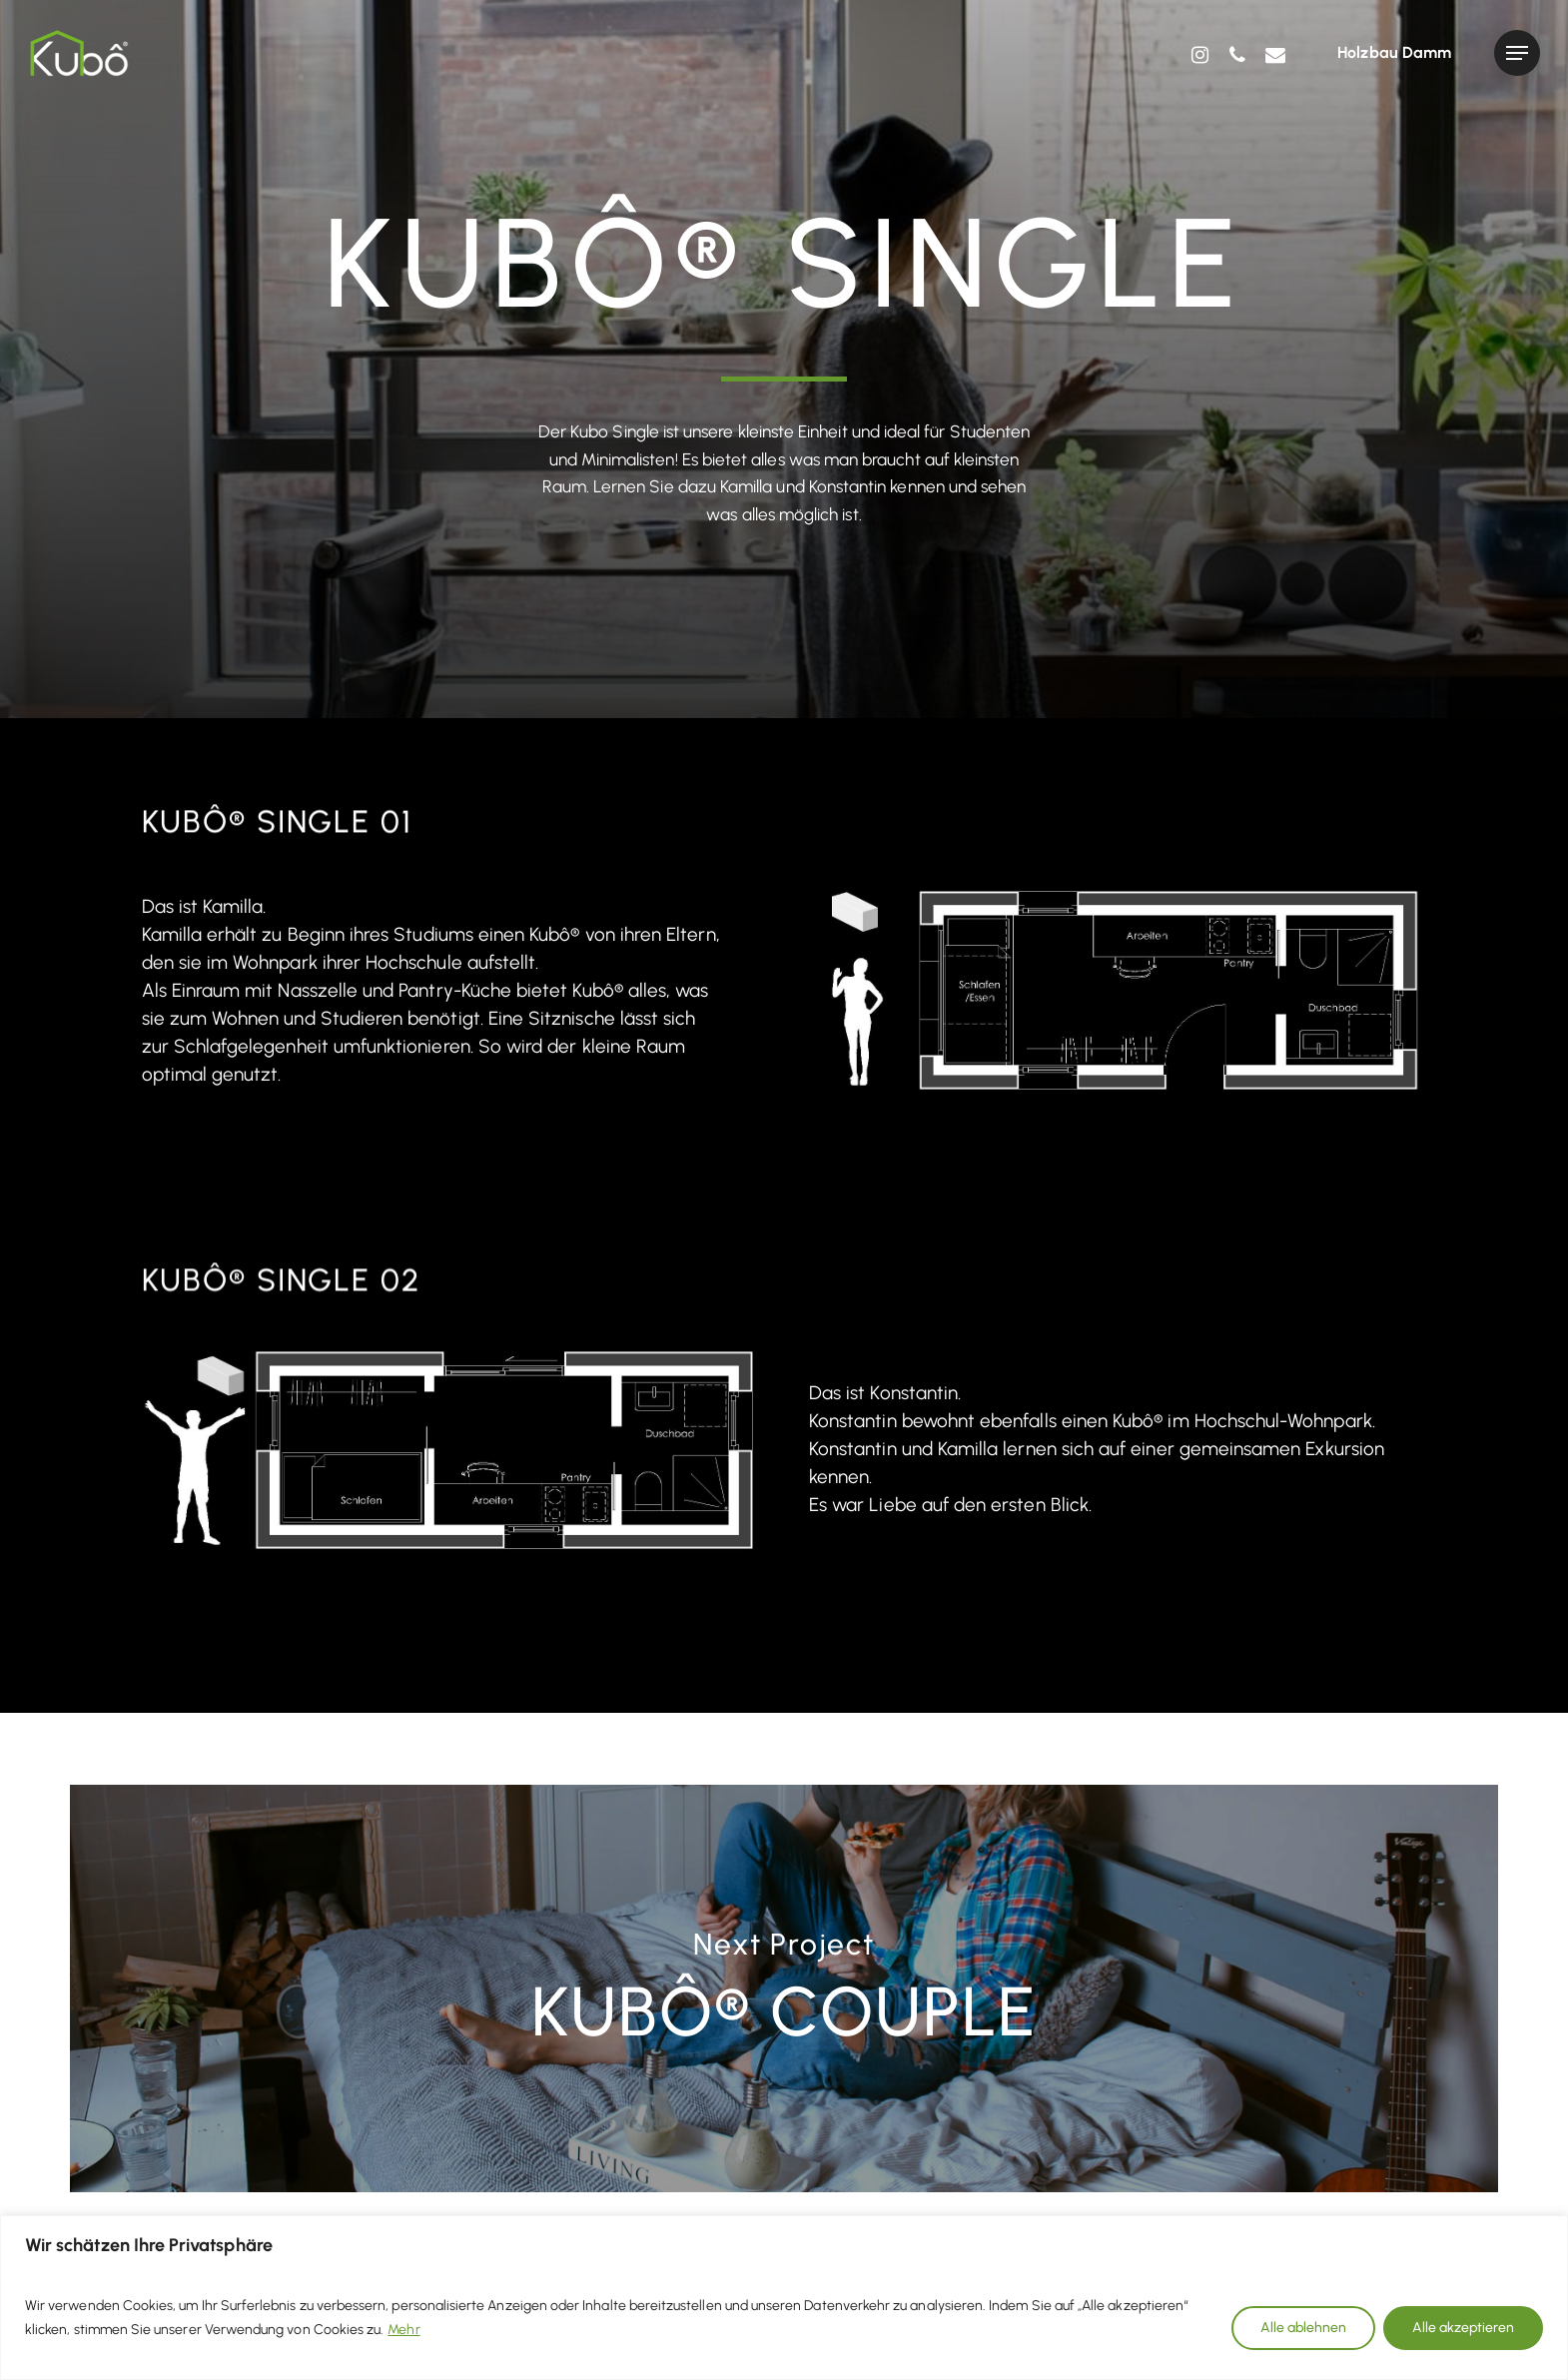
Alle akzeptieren (1463, 2327)
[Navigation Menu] (1517, 53)
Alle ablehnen (1303, 2327)
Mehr (403, 2329)
